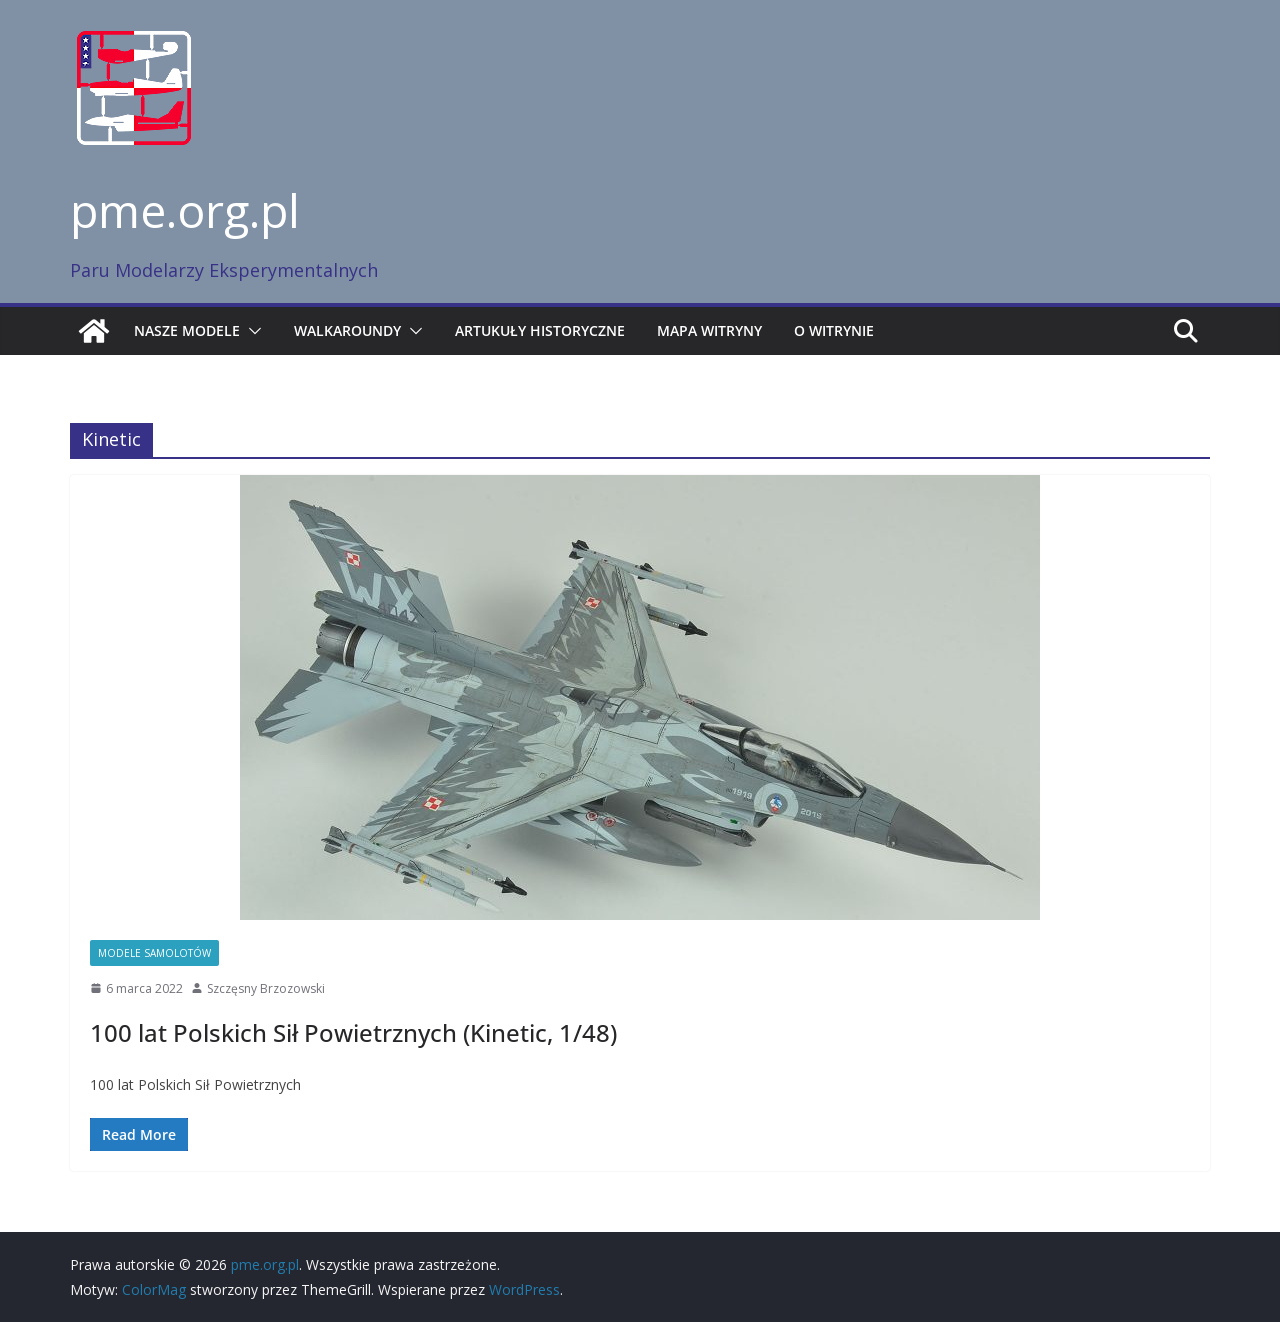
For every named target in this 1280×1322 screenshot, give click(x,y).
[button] (251, 331)
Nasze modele (187, 330)
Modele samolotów (154, 953)
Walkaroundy (347, 330)
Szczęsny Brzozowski (266, 988)
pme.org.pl (185, 210)
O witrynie (834, 330)
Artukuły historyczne (540, 330)
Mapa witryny (709, 330)
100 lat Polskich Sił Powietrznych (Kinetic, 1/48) (353, 1032)
